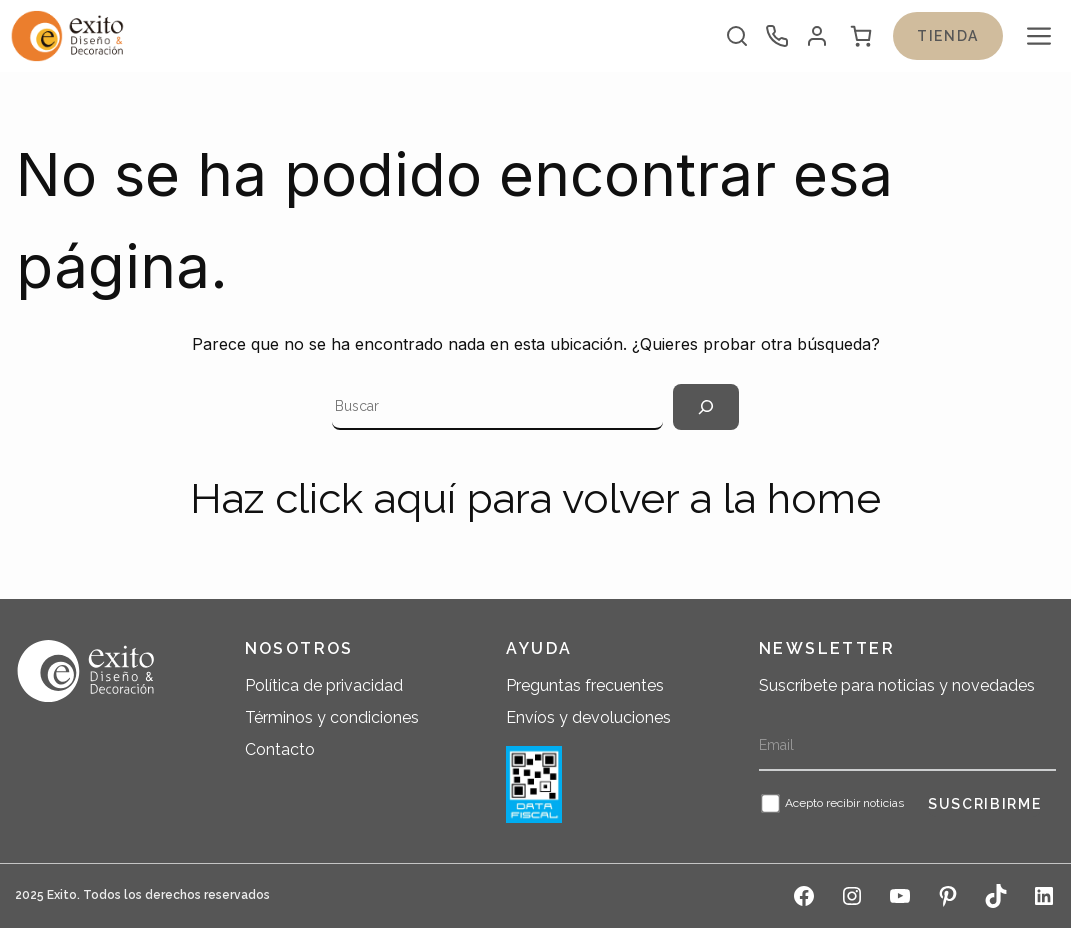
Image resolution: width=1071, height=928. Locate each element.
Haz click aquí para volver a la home (535, 498)
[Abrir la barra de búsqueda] (737, 36)
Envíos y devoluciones (588, 717)
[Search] (706, 407)
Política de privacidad (324, 685)
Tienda (948, 36)
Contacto (280, 749)
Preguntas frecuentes (585, 685)
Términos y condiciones (332, 717)
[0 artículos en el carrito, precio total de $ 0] (861, 36)
